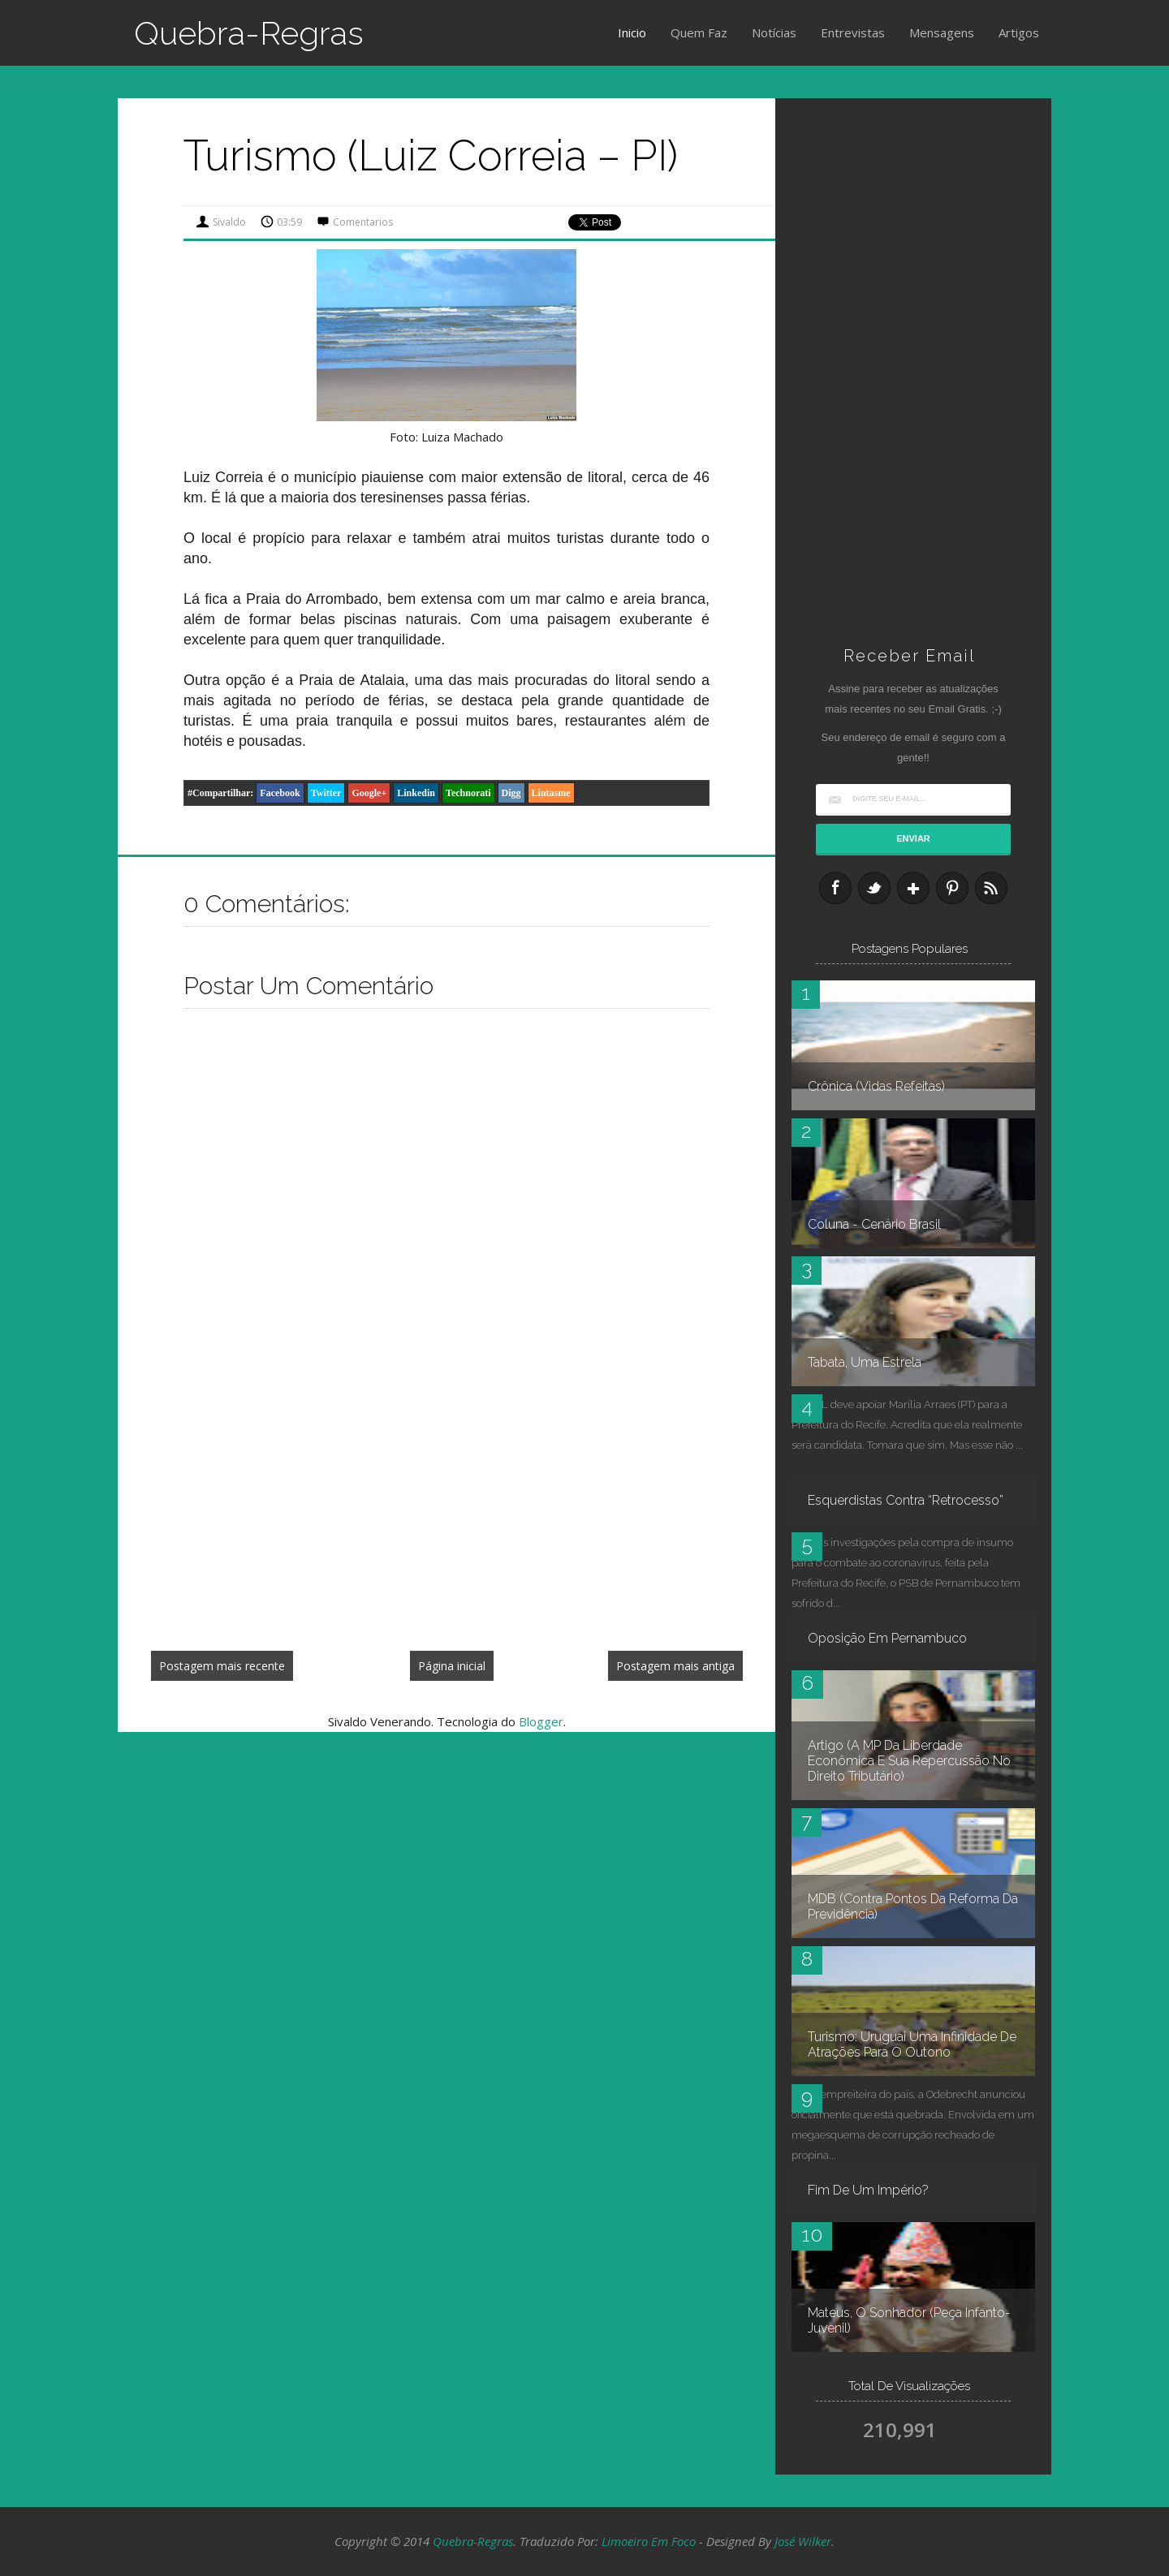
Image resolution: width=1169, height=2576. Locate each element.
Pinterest (952, 888)
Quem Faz (699, 32)
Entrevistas (853, 32)
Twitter (326, 793)
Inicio (632, 32)
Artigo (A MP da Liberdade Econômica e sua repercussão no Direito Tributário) (909, 1761)
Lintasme (551, 793)
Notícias (774, 32)
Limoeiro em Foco (649, 2541)
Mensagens (941, 32)
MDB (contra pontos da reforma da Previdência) (913, 1906)
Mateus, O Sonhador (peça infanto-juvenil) (909, 2320)
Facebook (280, 793)
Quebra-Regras (249, 33)
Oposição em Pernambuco (887, 1638)
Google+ (369, 793)
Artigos (1019, 32)
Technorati (468, 793)
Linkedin (416, 793)
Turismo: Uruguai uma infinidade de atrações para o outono (912, 2044)
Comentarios (363, 222)
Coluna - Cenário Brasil (874, 1224)
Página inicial (451, 1666)
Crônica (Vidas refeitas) (876, 1086)
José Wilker (802, 2541)
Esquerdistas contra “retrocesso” (905, 1500)
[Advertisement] (446, 1517)
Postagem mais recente (222, 1666)
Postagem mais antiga (675, 1666)
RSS (991, 888)
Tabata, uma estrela (864, 1362)
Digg (511, 793)
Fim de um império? (868, 2190)
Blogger (541, 1721)
